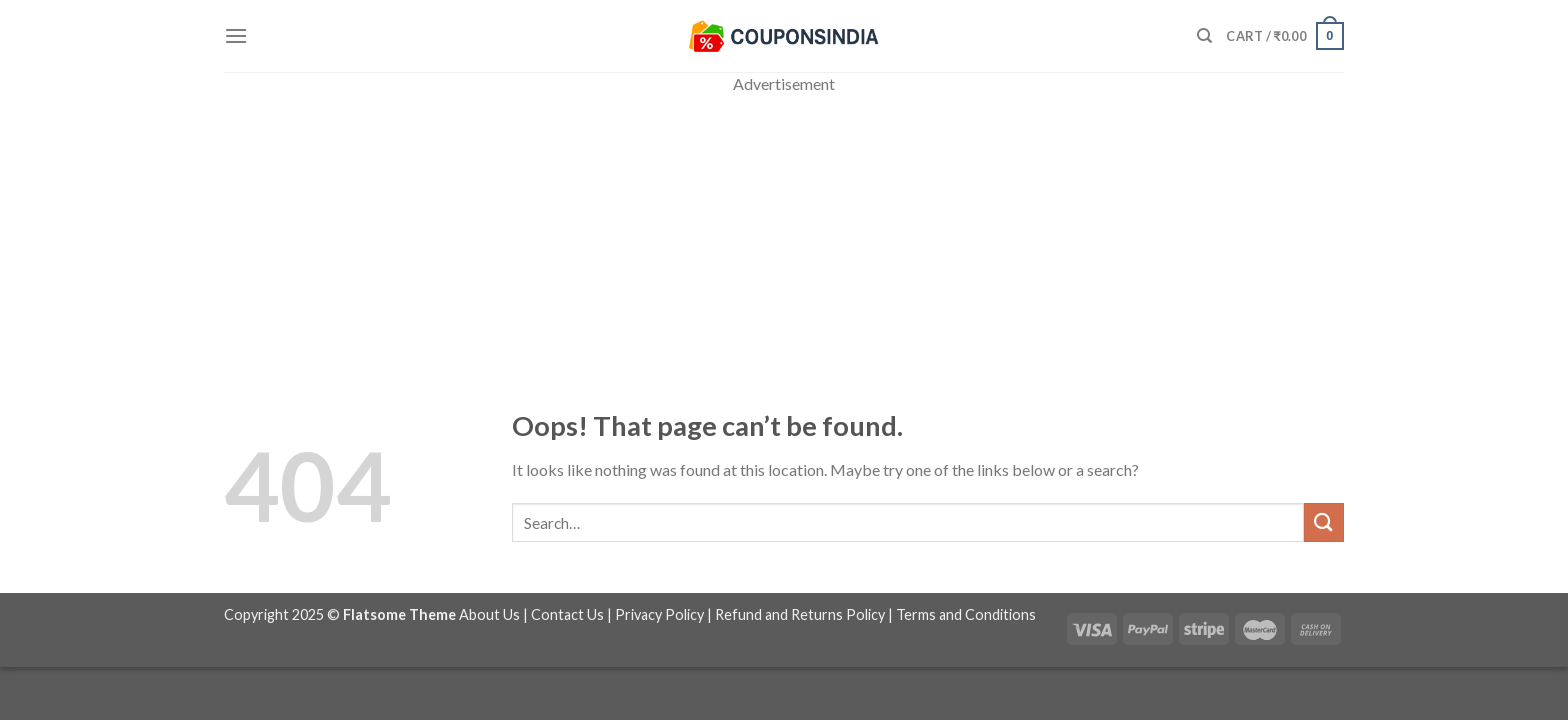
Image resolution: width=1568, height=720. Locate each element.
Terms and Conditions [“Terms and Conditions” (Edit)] (966, 614)
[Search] (1204, 36)
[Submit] (1324, 522)
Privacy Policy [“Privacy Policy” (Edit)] (659, 614)
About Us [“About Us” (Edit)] (489, 614)
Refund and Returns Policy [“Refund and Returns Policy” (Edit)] (800, 614)
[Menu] (236, 35)
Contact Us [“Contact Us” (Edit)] (567, 614)
